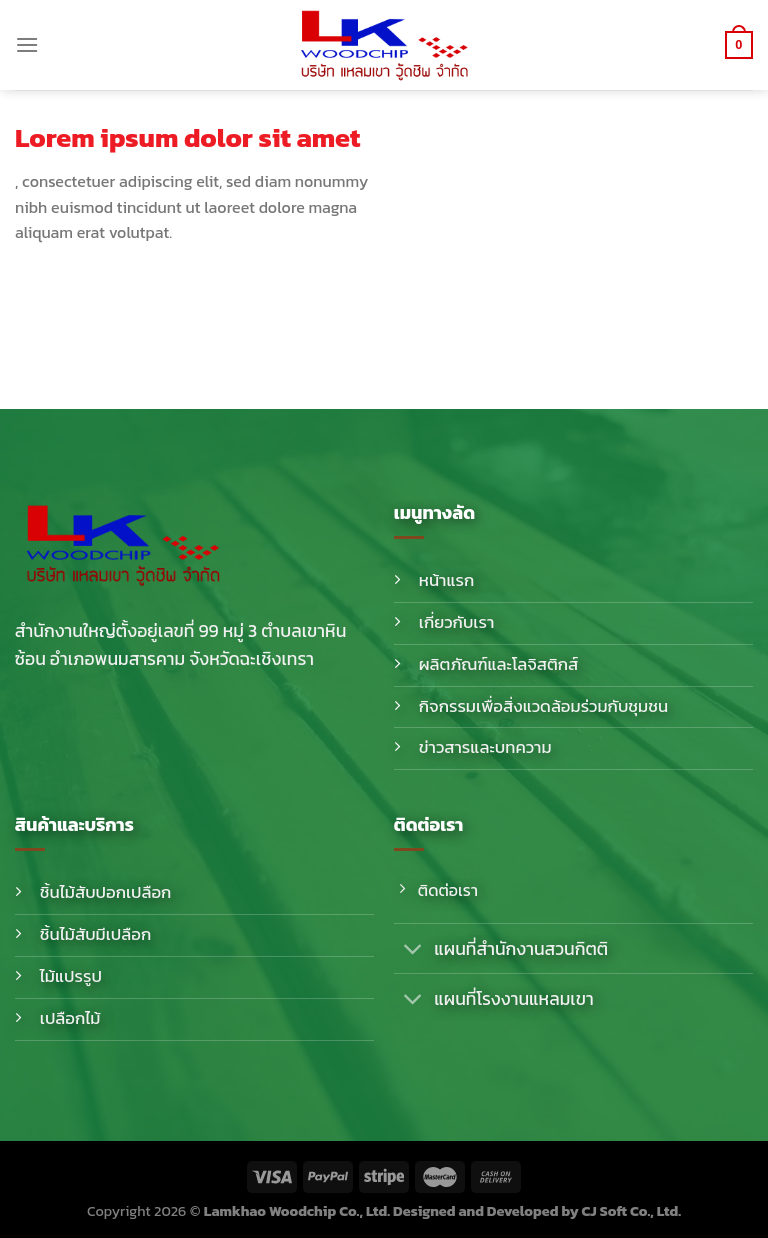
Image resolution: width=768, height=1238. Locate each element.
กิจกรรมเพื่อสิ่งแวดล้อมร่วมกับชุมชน (543, 706)
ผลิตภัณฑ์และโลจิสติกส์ (499, 664)
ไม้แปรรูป (71, 976)
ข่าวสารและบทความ (485, 747)
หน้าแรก (447, 580)
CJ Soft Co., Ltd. (631, 1211)
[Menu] (27, 44)
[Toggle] (413, 950)
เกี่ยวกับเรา (457, 622)
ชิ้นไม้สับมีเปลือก (95, 934)
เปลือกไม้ (70, 1018)
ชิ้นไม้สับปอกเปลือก (106, 892)
